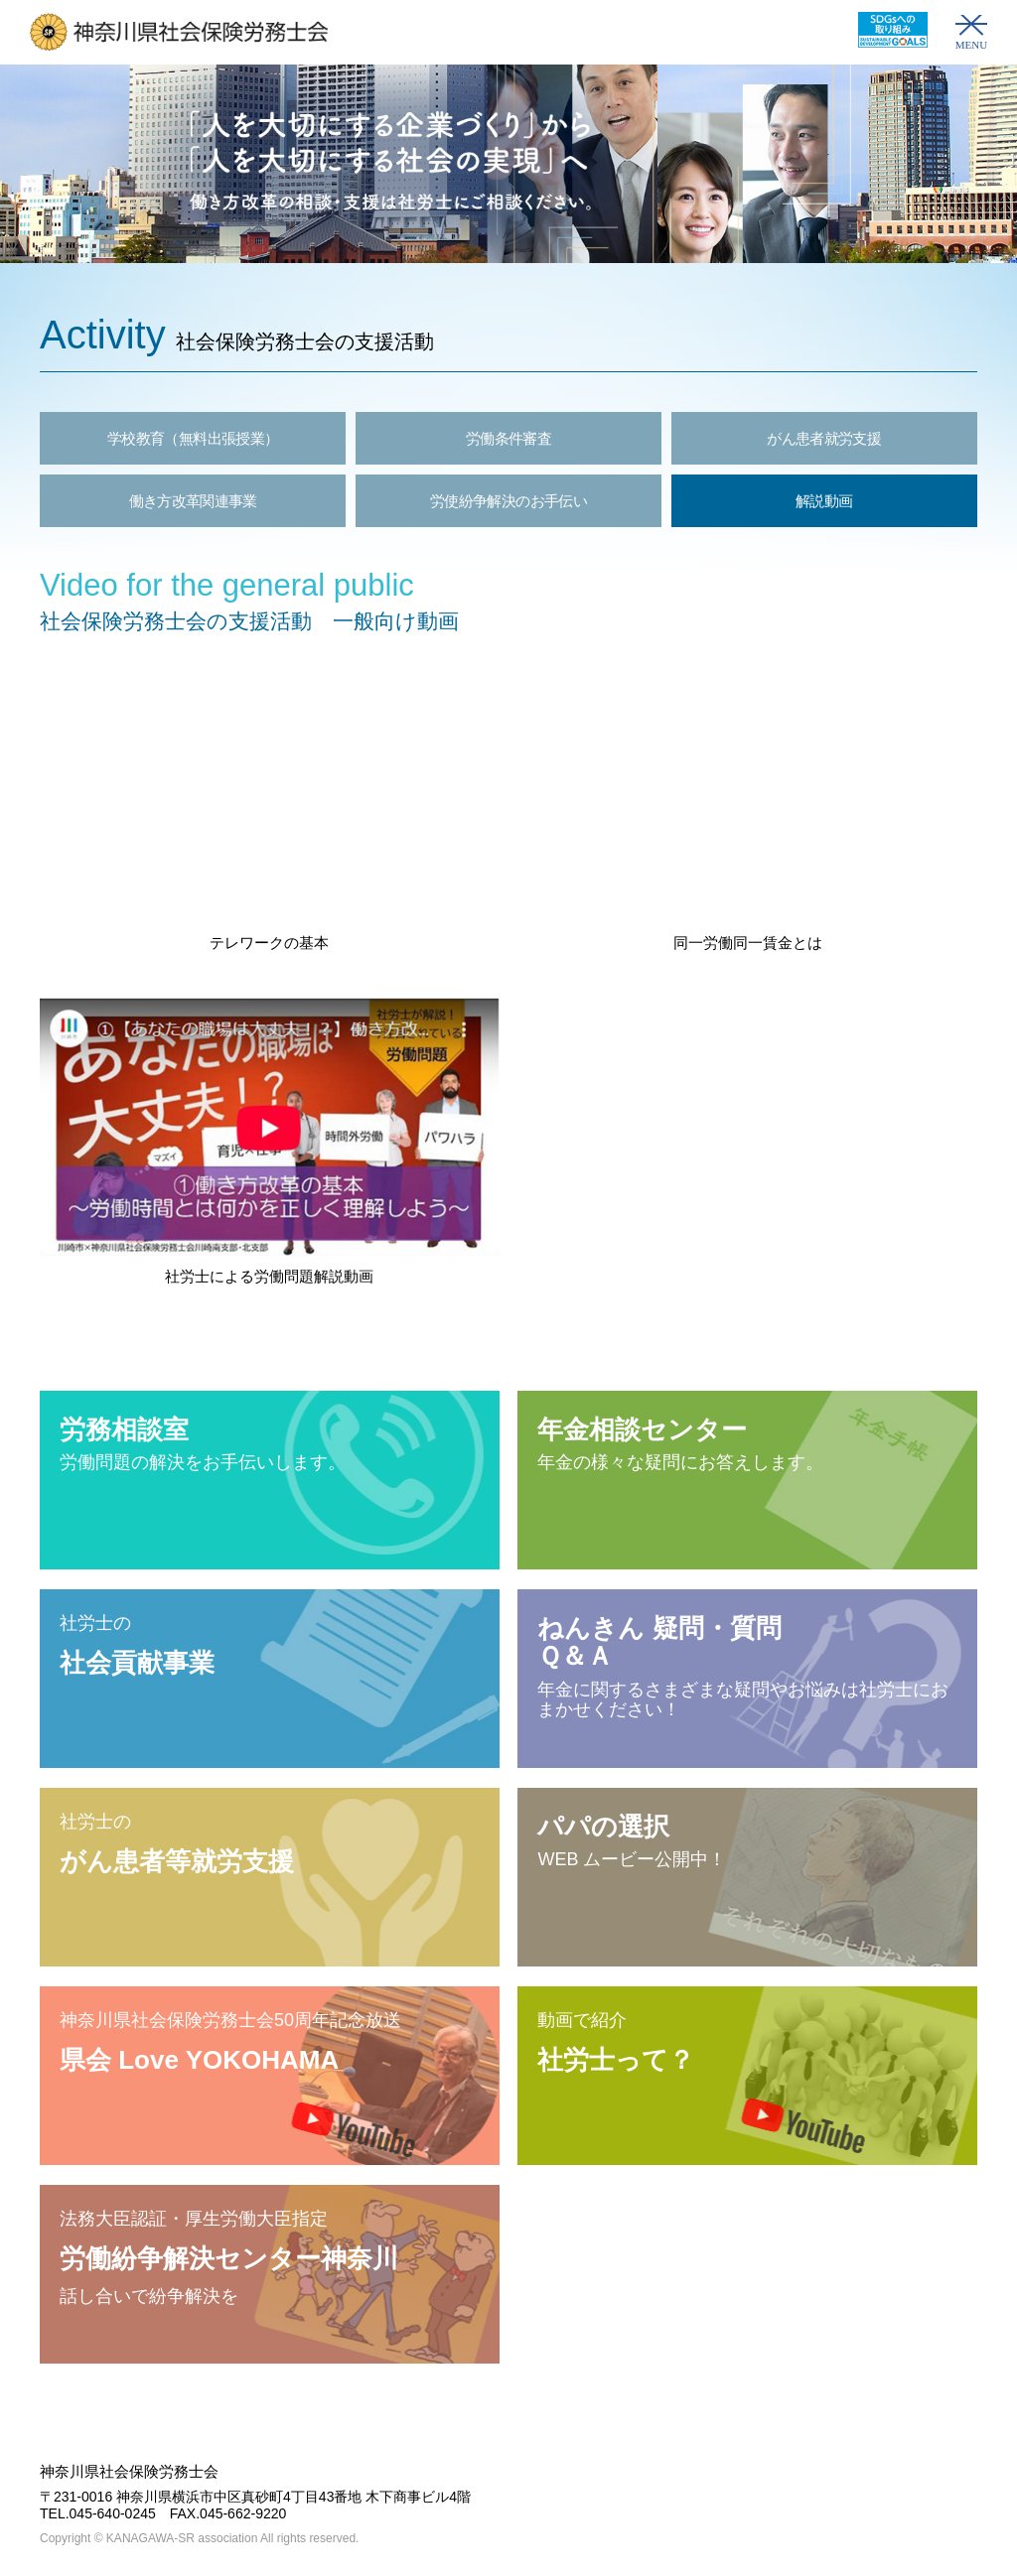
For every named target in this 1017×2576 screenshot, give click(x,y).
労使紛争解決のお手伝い (508, 500)
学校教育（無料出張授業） (192, 438)
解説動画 (824, 500)
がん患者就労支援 (824, 438)
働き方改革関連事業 (193, 500)
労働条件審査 (508, 438)
